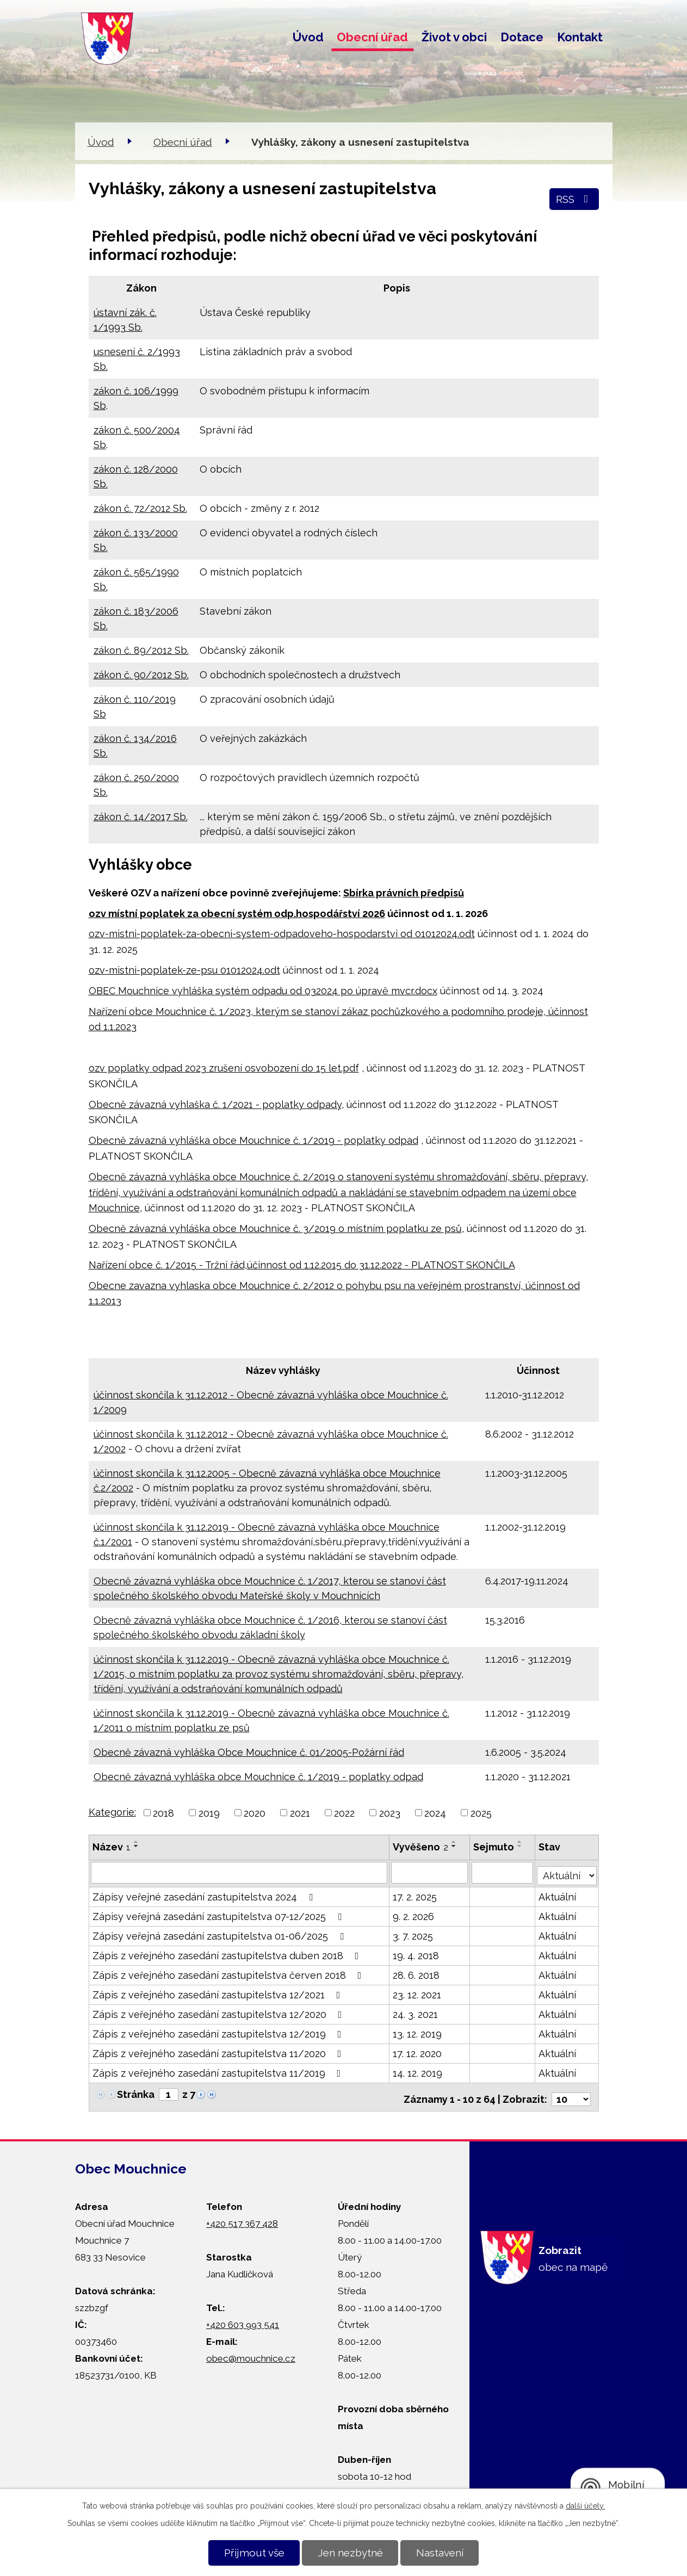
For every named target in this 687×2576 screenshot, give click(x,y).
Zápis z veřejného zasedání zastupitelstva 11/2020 (219, 2051)
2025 (481, 1812)
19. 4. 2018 (416, 1953)
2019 (209, 1812)
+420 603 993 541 (242, 2317)
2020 (254, 1812)
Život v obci (454, 37)
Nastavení (439, 2553)
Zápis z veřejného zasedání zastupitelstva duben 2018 (227, 1953)
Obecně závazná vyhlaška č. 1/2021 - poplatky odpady (215, 1104)
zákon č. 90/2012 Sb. (141, 674)
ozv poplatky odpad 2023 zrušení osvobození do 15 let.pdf (224, 1068)
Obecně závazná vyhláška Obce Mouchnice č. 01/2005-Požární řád (249, 1752)
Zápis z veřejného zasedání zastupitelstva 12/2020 (219, 2011)
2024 (435, 1812)
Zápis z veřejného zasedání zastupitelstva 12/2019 (219, 2031)
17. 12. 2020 (417, 2051)
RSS (574, 199)
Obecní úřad (372, 37)
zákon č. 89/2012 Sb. (141, 650)
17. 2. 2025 (415, 1894)
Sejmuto (494, 1847)
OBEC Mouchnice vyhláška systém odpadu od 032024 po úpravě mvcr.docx (263, 990)
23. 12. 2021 (417, 1992)
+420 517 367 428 (242, 2216)
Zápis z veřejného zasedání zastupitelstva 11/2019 (218, 2070)
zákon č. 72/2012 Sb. (140, 508)
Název (111, 1847)
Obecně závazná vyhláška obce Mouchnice (191, 1140)
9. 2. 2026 (413, 1913)
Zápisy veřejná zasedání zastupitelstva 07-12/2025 (219, 1913)
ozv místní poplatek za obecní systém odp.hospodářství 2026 (237, 913)
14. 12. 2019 (417, 2070)
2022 (344, 1812)
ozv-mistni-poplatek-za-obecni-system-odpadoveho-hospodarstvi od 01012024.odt (282, 933)
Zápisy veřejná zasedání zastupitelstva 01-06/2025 (220, 1933)
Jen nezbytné (350, 2553)
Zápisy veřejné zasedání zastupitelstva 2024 (204, 1894)
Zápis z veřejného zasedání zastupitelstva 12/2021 (218, 1992)
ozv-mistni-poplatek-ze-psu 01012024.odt (184, 970)
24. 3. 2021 (415, 2011)
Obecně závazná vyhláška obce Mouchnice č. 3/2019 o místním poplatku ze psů (275, 1228)
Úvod (308, 37)
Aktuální (558, 1894)
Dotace (521, 37)
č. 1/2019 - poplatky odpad (355, 1140)
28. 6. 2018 (416, 1972)
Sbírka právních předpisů (403, 893)
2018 (163, 1812)
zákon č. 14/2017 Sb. (141, 816)
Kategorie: (112, 1812)
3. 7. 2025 (413, 1933)
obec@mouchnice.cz (250, 2351)
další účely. (585, 2505)
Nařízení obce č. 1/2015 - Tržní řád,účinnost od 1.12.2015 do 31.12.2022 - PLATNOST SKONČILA (302, 1265)
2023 (389, 1812)
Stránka (135, 2091)
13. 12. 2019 (417, 2031)
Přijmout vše (254, 2553)
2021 (300, 1812)
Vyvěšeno (420, 1847)
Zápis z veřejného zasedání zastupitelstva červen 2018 (229, 1972)
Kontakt (580, 37)
